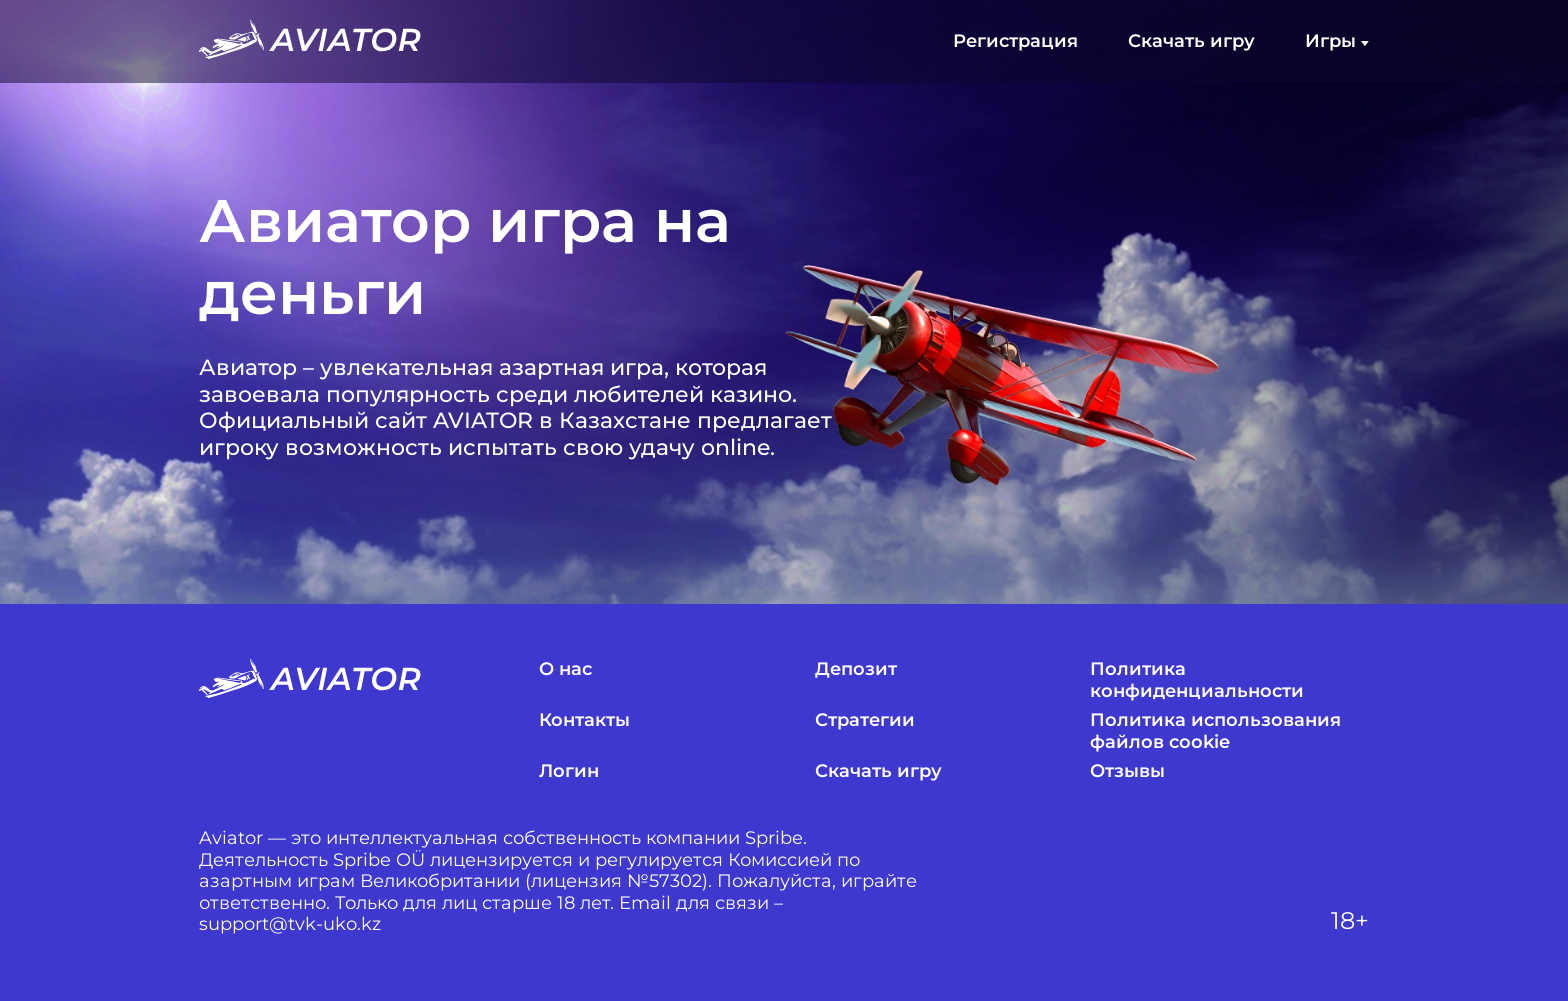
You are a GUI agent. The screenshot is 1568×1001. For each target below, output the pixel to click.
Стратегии (865, 720)
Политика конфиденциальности (1197, 680)
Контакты (584, 720)
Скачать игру (1191, 41)
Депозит (856, 669)
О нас (565, 669)
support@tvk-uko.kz (290, 924)
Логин (569, 771)
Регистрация (1015, 41)
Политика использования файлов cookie (1215, 731)
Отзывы (1127, 771)
